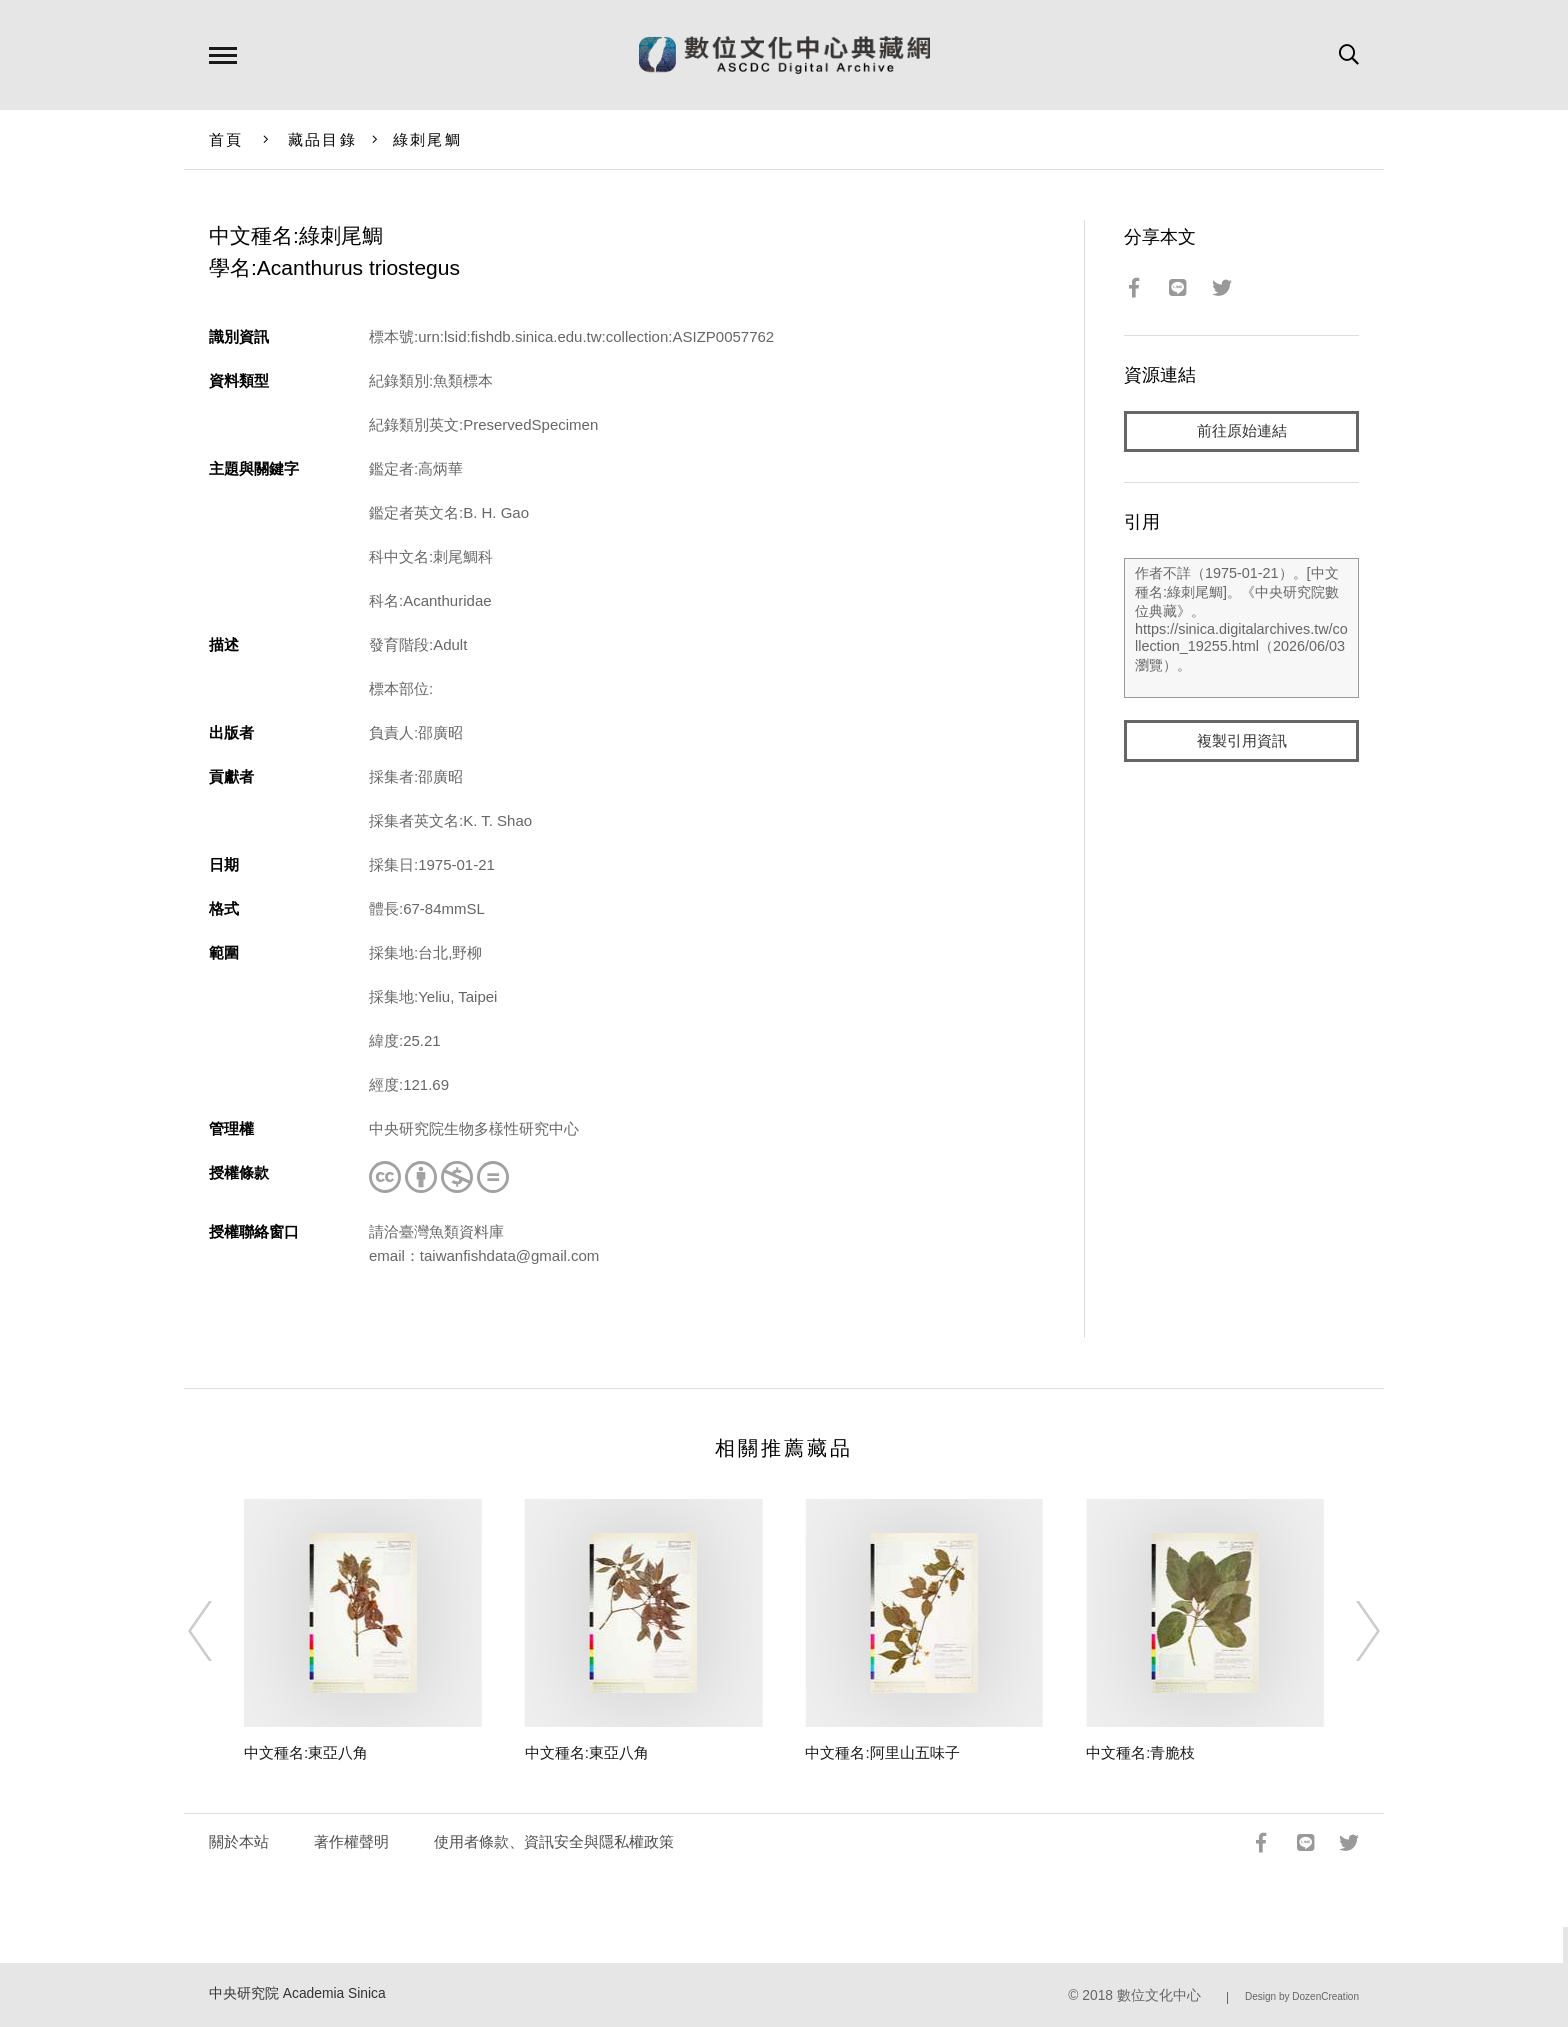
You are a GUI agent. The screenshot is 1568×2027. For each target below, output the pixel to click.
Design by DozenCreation (1302, 1996)
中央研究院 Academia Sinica (297, 1993)
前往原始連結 (1242, 431)
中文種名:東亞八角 (306, 1752)
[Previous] (218, 1631)
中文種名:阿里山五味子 (882, 1752)
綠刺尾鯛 (427, 139)
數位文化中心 (1159, 1995)
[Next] (1350, 1631)
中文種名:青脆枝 (1140, 1752)
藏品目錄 (322, 139)
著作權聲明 (351, 1841)
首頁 (226, 139)
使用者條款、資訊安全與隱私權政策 (554, 1841)
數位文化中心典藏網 (784, 55)
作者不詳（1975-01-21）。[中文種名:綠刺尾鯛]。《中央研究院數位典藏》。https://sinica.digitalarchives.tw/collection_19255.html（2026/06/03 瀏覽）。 (1241, 629)
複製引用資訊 (1242, 741)
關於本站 (239, 1841)
